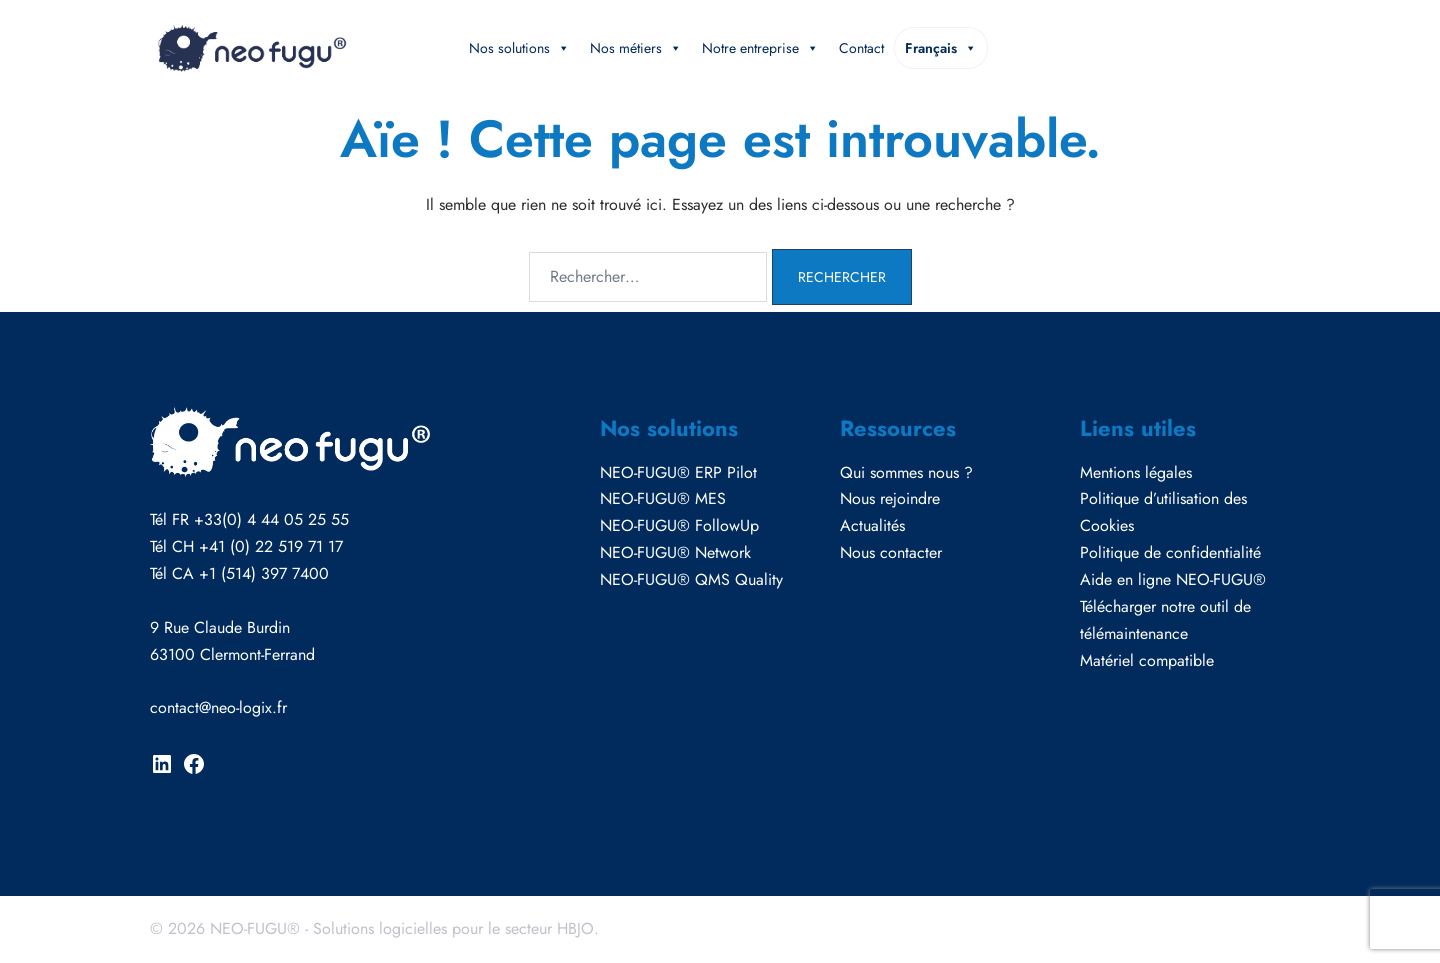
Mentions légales (1136, 472)
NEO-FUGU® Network (675, 552)
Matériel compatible (1147, 660)
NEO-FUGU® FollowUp (679, 525)
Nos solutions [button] (519, 48)
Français (941, 48)
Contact (861, 48)
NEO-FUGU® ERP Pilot (678, 472)
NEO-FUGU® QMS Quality (691, 579)
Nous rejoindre (890, 498)
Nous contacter (891, 552)
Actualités (872, 525)
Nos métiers (636, 48)
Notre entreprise (760, 48)
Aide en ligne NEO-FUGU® (1173, 579)
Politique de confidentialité (1170, 552)
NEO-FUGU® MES (663, 498)
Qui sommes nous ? (906, 472)
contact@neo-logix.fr (218, 707)
